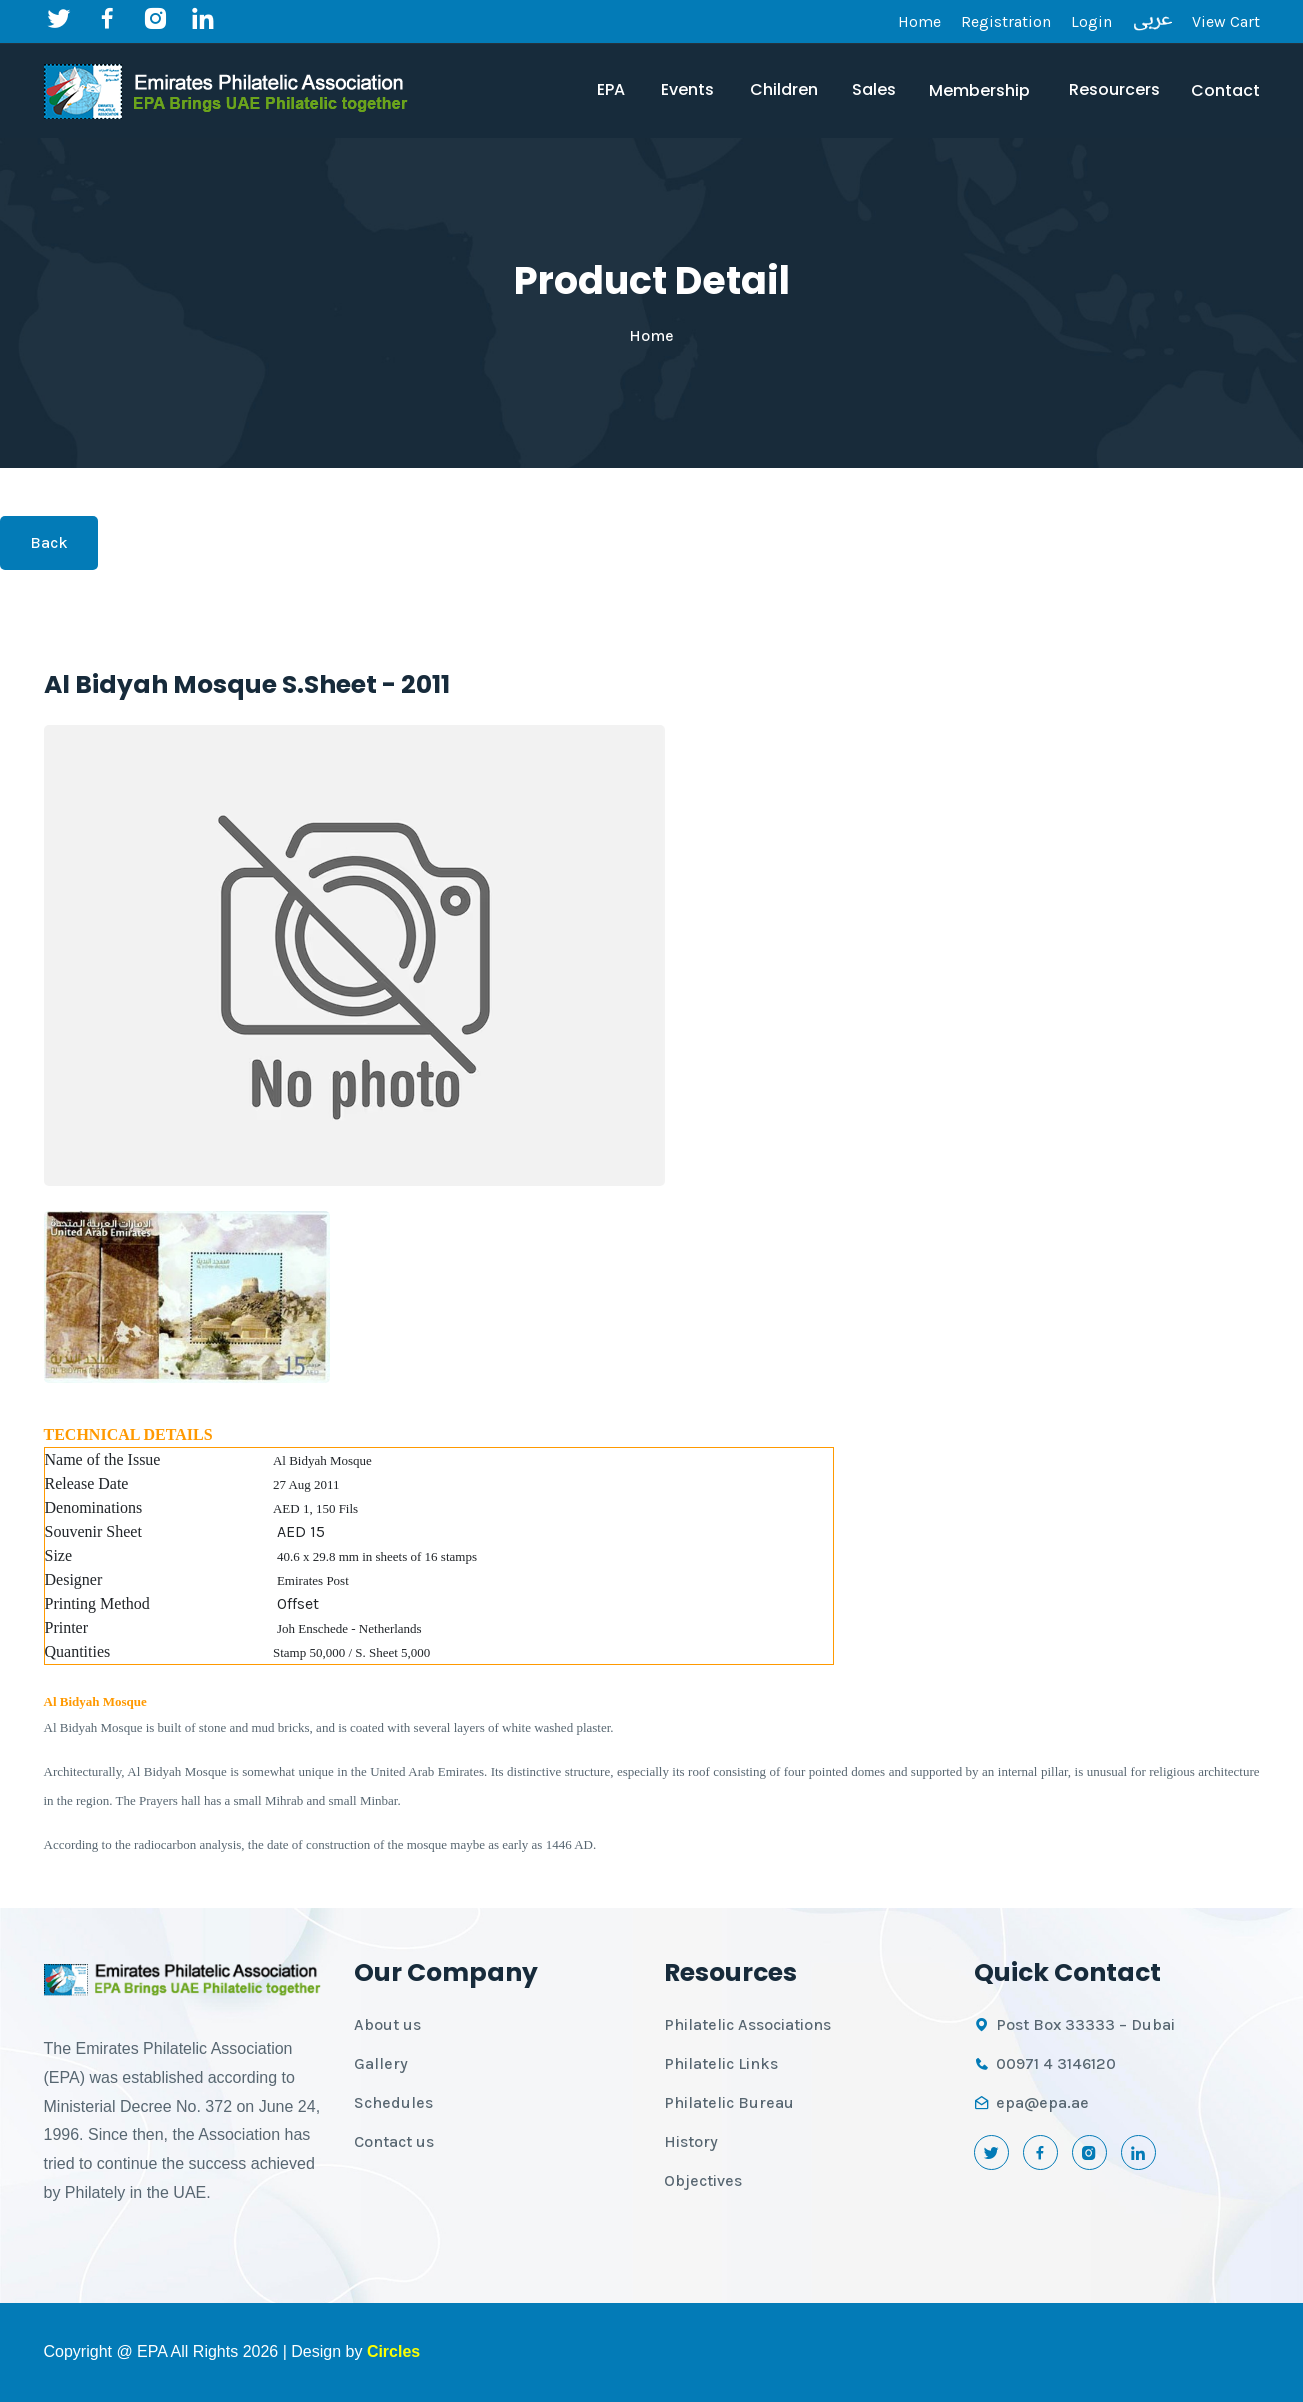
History (691, 2141)
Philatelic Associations (747, 2024)
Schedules (393, 2102)
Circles (393, 2351)
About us (387, 2024)
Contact (1225, 90)
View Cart (1226, 21)
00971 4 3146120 (1056, 2063)
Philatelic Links (721, 2063)
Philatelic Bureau (729, 2102)
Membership (979, 90)
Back (49, 542)
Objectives (703, 2180)
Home (919, 21)
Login (1091, 21)
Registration (1006, 21)
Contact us (394, 2141)
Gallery (381, 2063)
